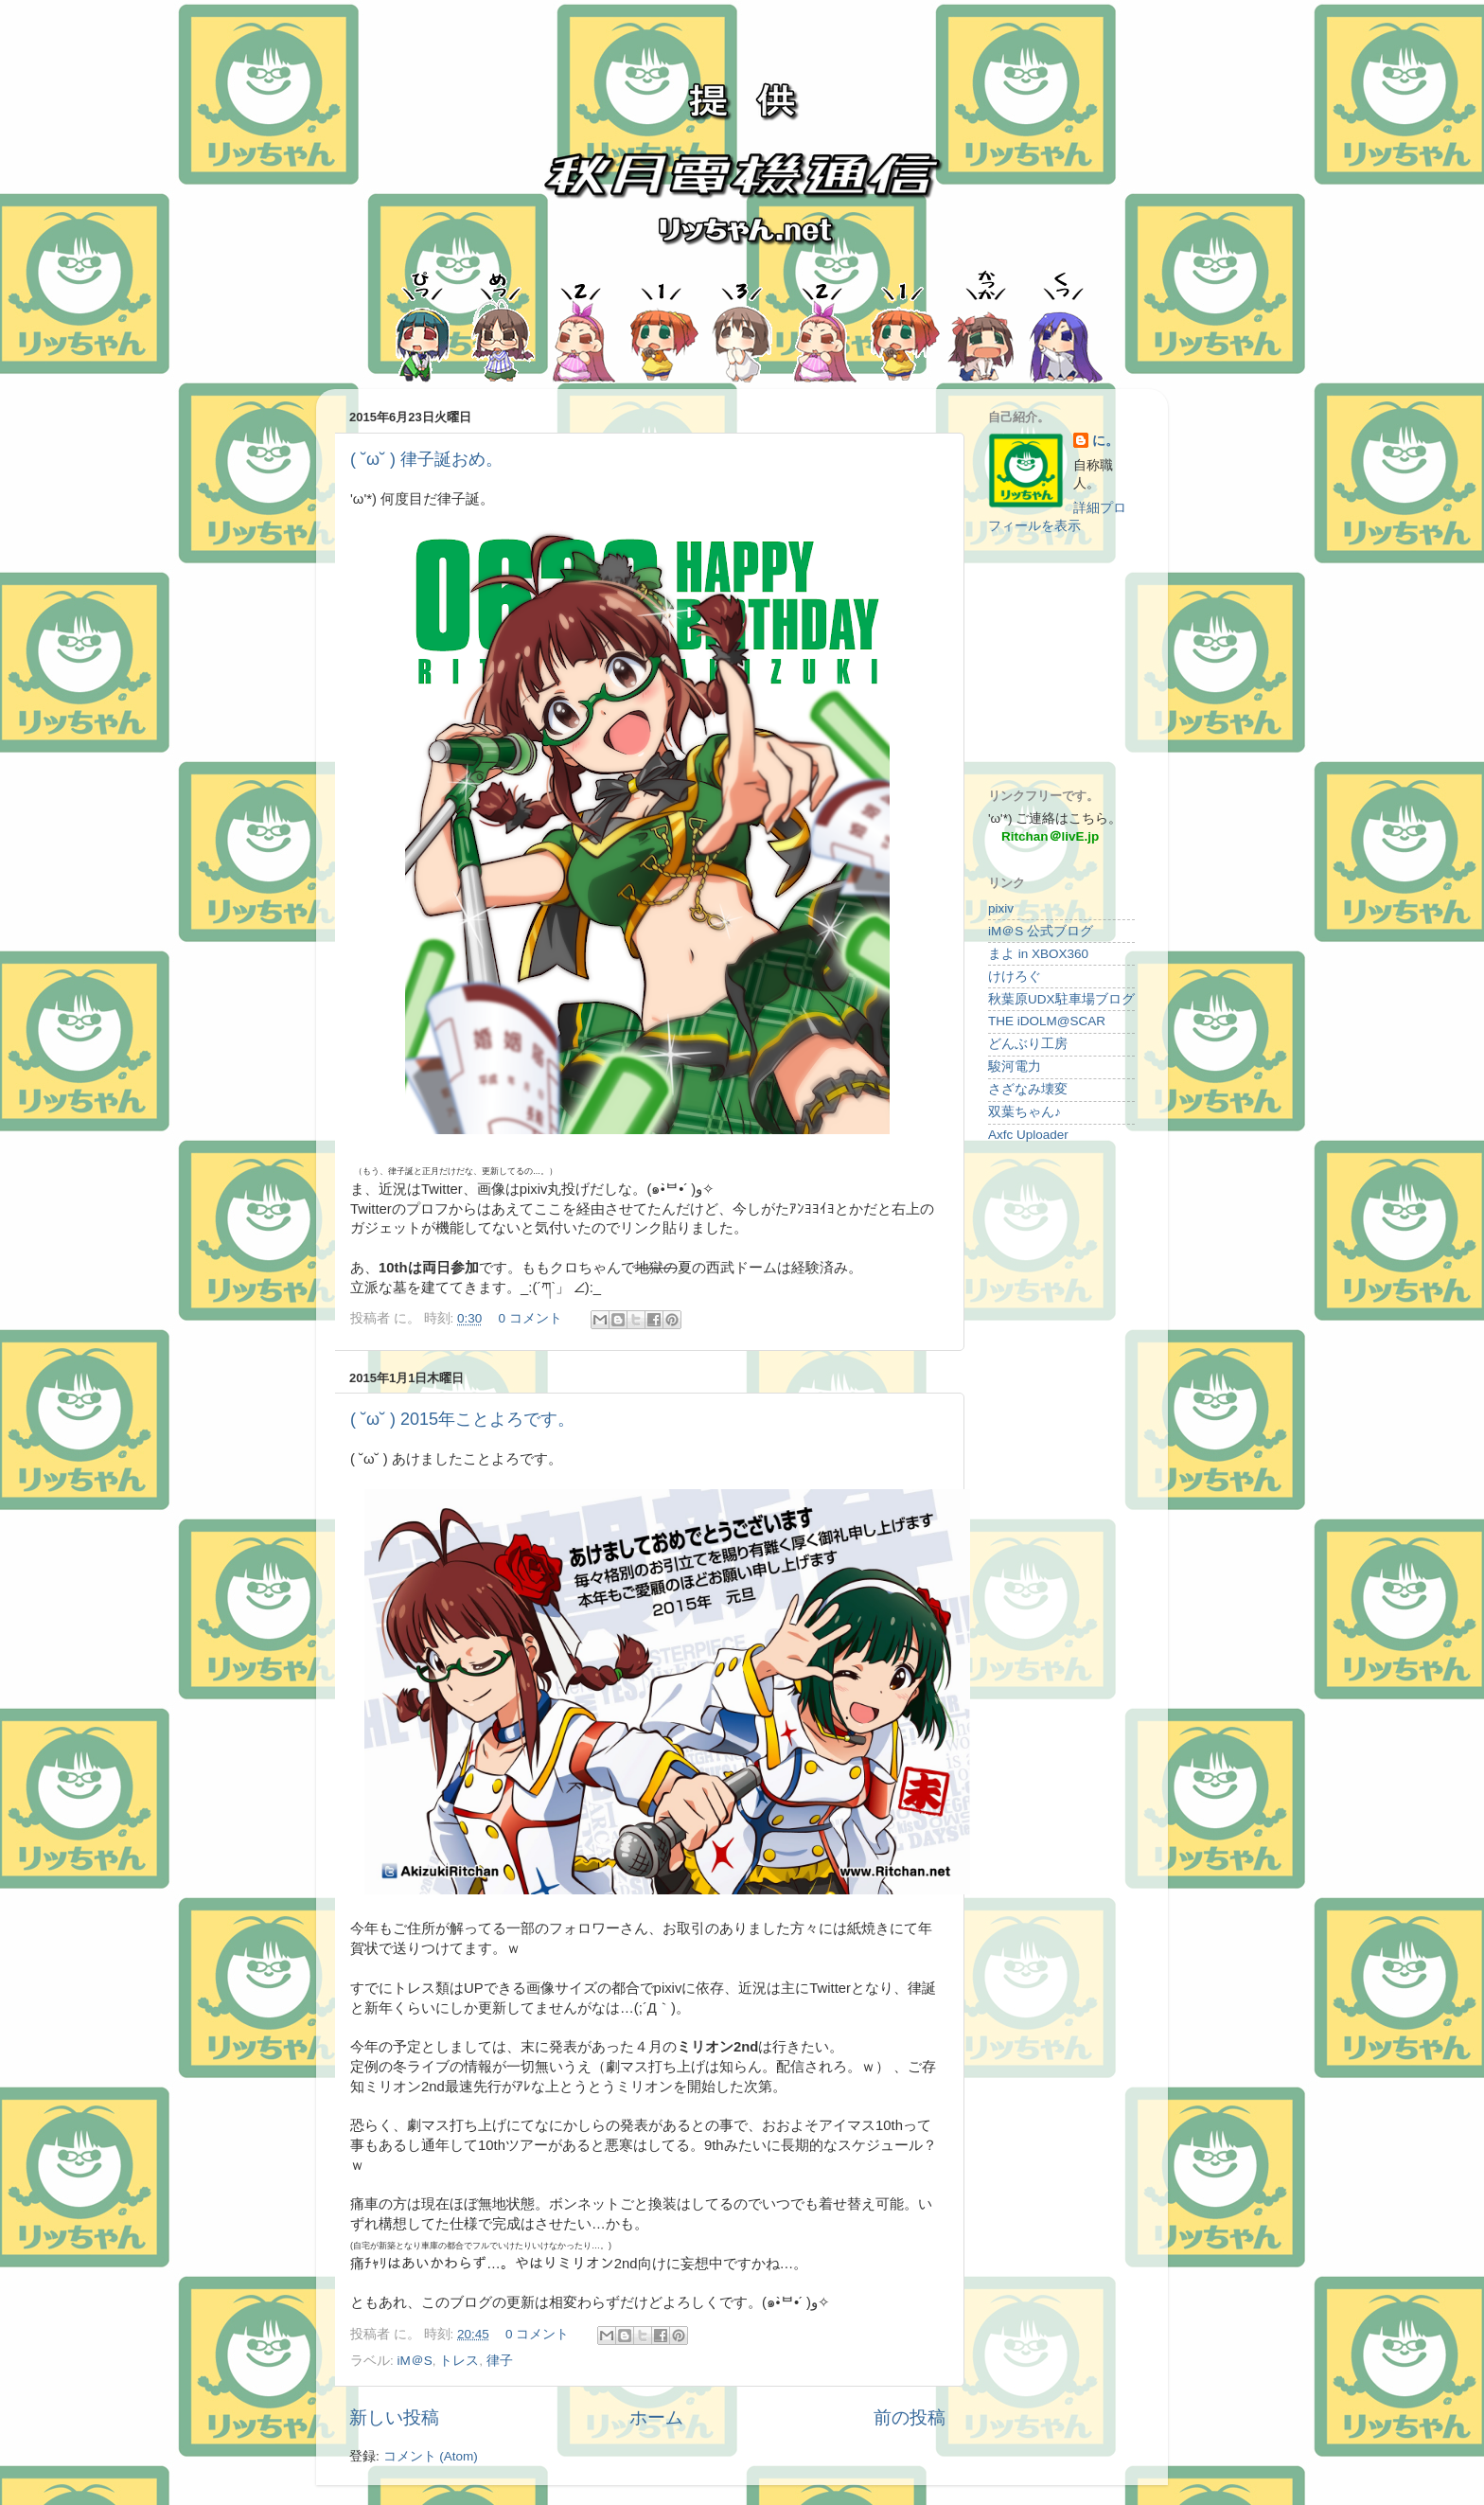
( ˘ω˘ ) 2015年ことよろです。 (462, 1419)
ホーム (656, 2417)
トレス (459, 2361)
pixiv (1001, 908)
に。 (1105, 441)
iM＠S (415, 2361)
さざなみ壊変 (1028, 1089)
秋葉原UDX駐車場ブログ (1061, 999)
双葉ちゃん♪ (1024, 1112)
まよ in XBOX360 (1038, 954)
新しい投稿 (394, 2417)
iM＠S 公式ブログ (1040, 931)
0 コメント (530, 1318)
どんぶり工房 (1028, 1044)
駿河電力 (1014, 1066)
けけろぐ (1014, 976)
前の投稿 (909, 2417)
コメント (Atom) (430, 2456)
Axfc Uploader (1028, 1135)
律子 (499, 2361)
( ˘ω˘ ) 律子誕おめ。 (426, 459)
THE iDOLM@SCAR (1046, 1021)
